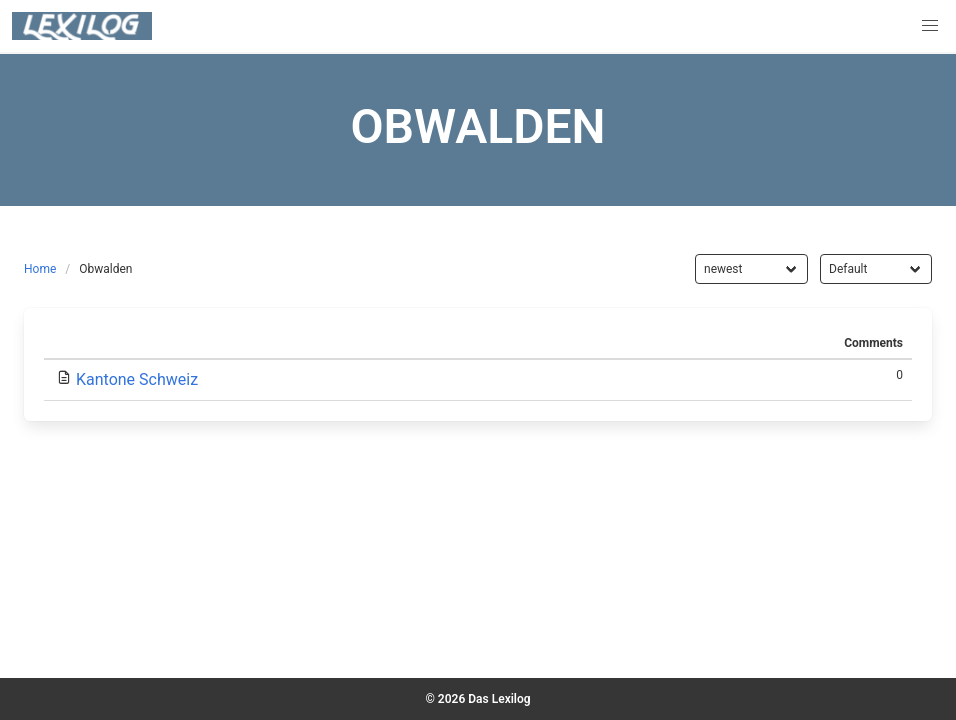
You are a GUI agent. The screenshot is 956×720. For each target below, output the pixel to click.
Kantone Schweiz (137, 379)
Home (40, 269)
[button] (930, 26)
